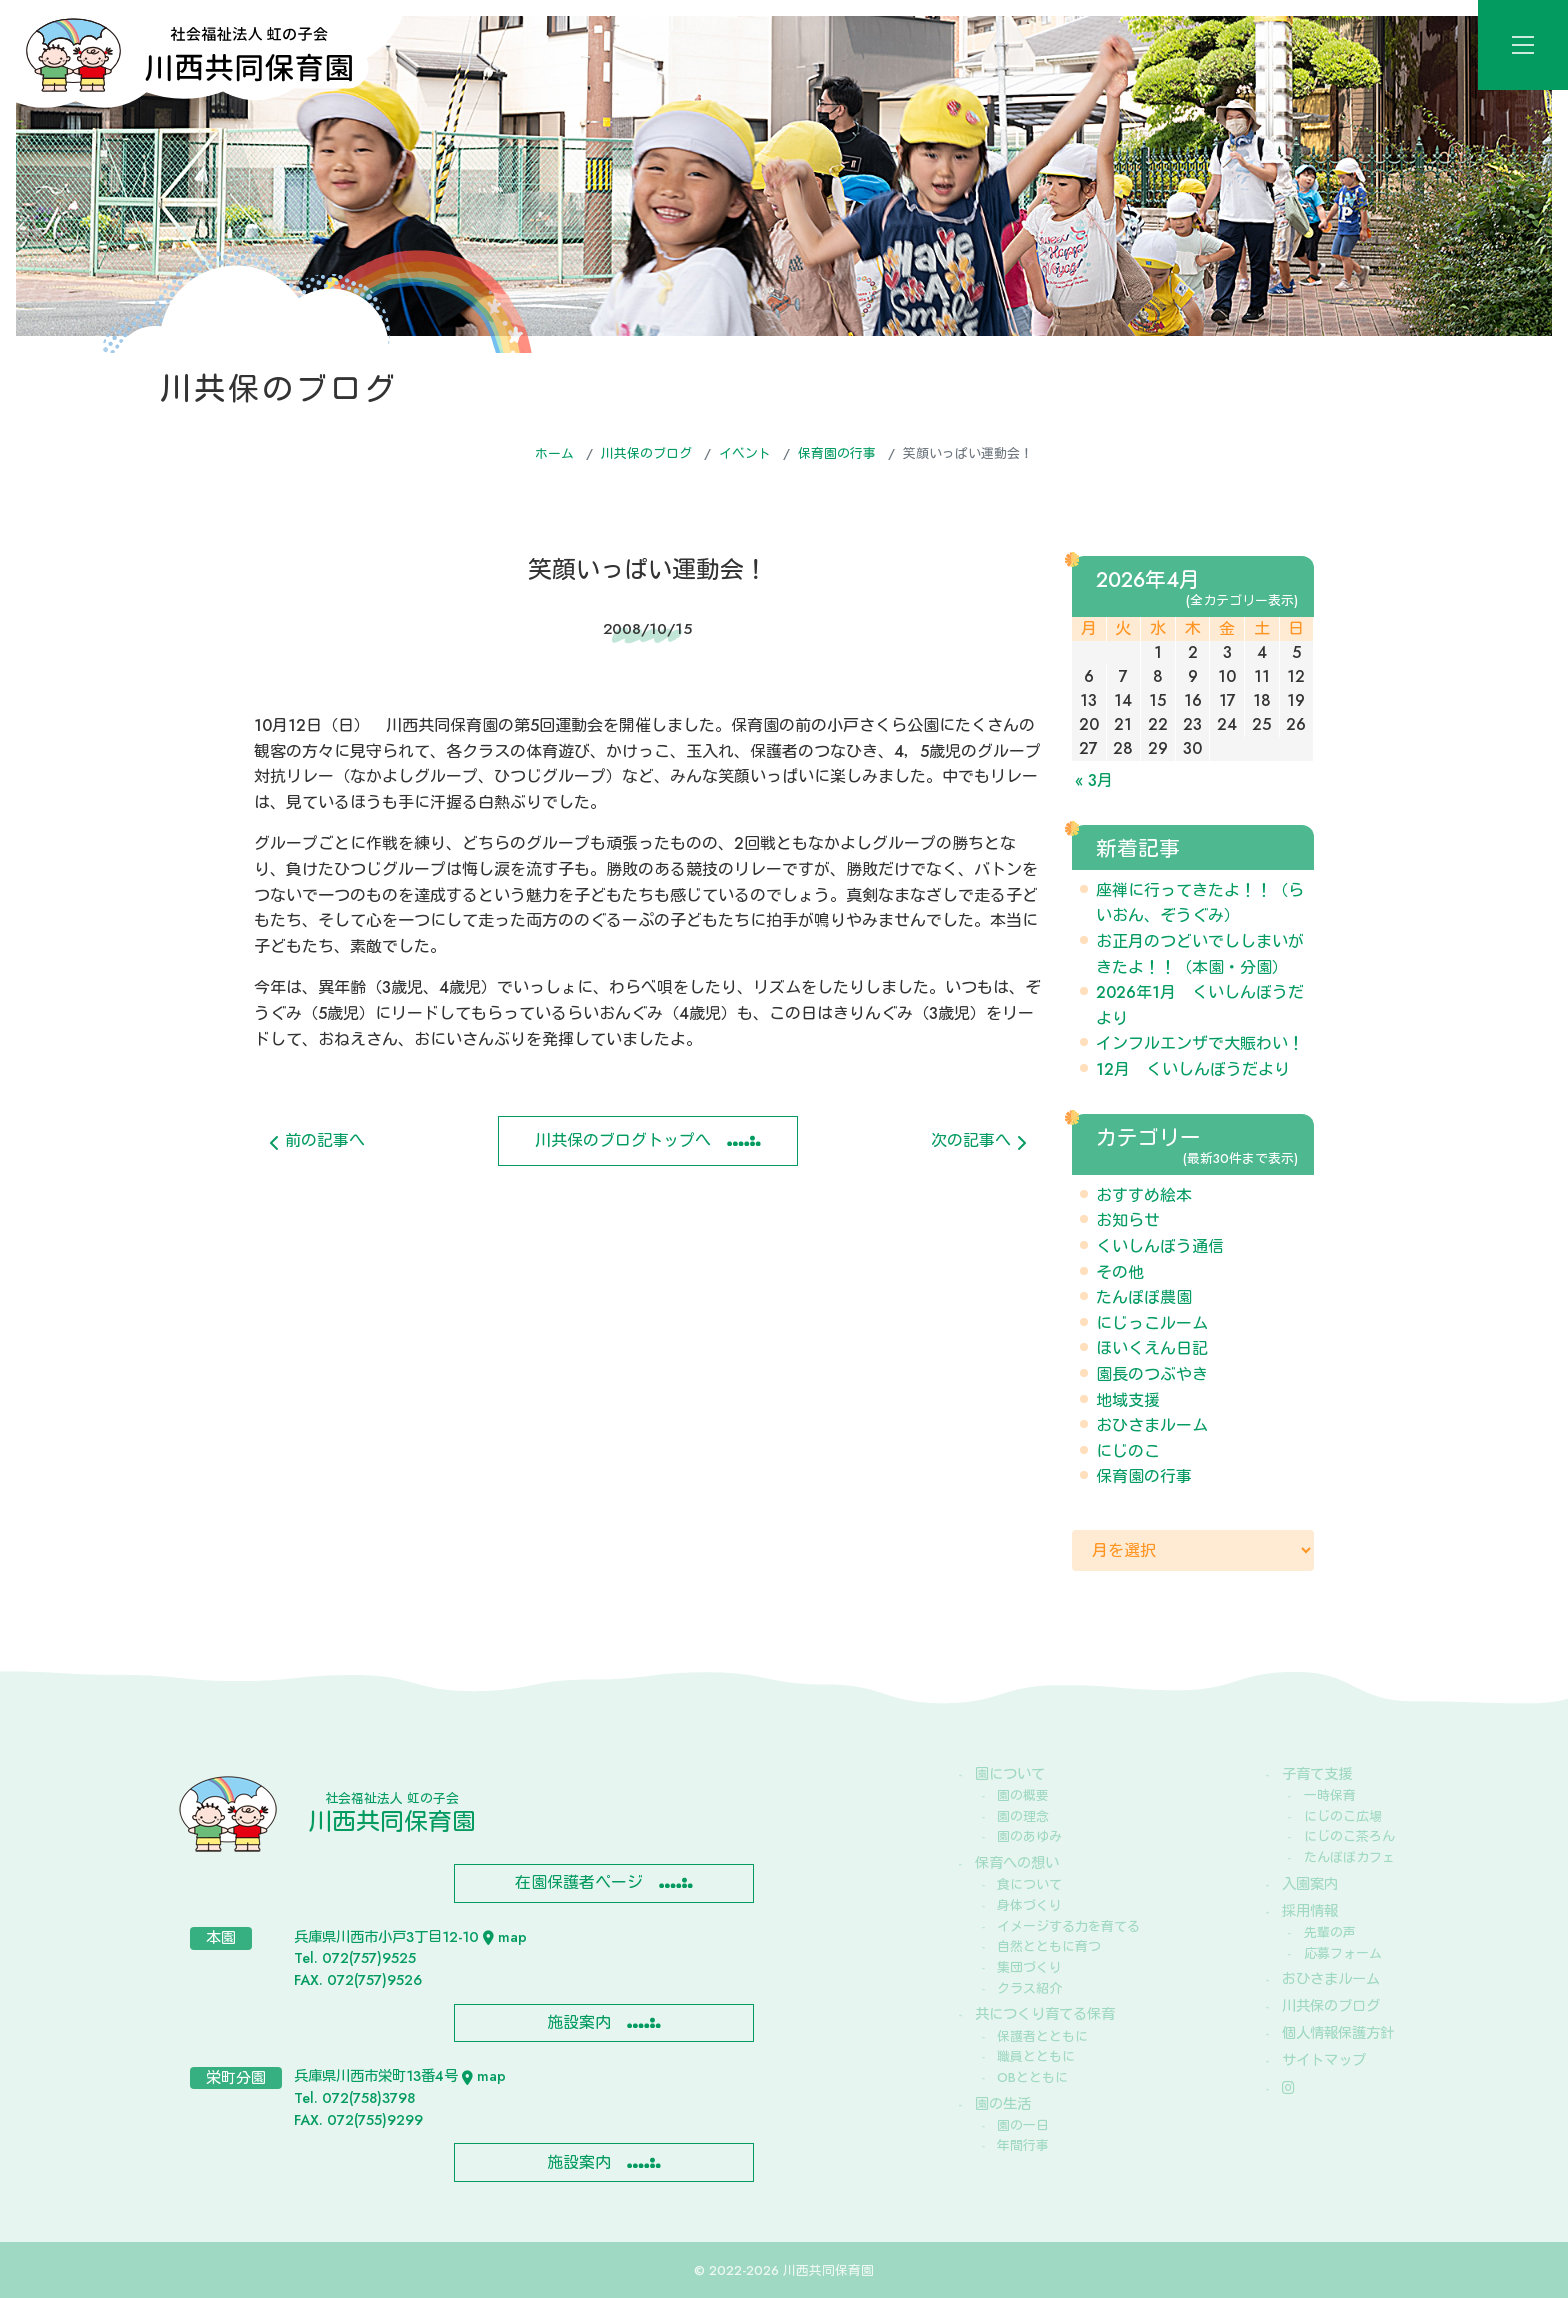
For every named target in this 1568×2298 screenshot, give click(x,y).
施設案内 (579, 2022)
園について (1010, 1774)
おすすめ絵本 (1144, 1195)
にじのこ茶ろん (1349, 1836)
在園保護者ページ (579, 1882)
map (505, 1937)
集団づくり (1029, 1967)
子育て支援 (1317, 1774)
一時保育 (1330, 1795)
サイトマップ (1324, 2060)
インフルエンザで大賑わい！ (1200, 1043)
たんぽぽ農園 (1144, 1297)
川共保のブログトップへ (623, 1140)
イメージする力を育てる (1068, 1926)
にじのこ (1128, 1451)
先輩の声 (1330, 1932)
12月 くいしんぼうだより (1193, 1069)
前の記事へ (317, 1140)
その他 (1120, 1272)
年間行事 (1023, 2145)
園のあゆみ (1029, 1836)
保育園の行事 (837, 453)
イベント (745, 453)
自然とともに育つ (1049, 1946)
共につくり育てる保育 (1045, 2014)
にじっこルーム (1152, 1323)
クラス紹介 (1029, 1988)
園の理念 (1023, 1816)
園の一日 (1023, 2125)
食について (1029, 1884)
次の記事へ (978, 1140)
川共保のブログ (646, 453)
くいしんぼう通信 (1160, 1246)
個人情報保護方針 (1338, 2033)
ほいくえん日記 (1152, 1348)
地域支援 (1128, 1400)
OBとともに (1032, 2077)
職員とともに (1036, 2056)
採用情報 (1310, 1911)
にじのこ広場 (1343, 1816)
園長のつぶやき (1152, 1374)
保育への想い (1017, 1863)
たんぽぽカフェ (1349, 1857)
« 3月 (1094, 780)
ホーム (554, 453)
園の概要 (1023, 1795)
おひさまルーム (1152, 1425)
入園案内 (1310, 1884)
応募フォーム (1343, 1953)
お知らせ (1128, 1220)
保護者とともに (1042, 2036)
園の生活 (1003, 2104)
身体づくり (1029, 1905)
